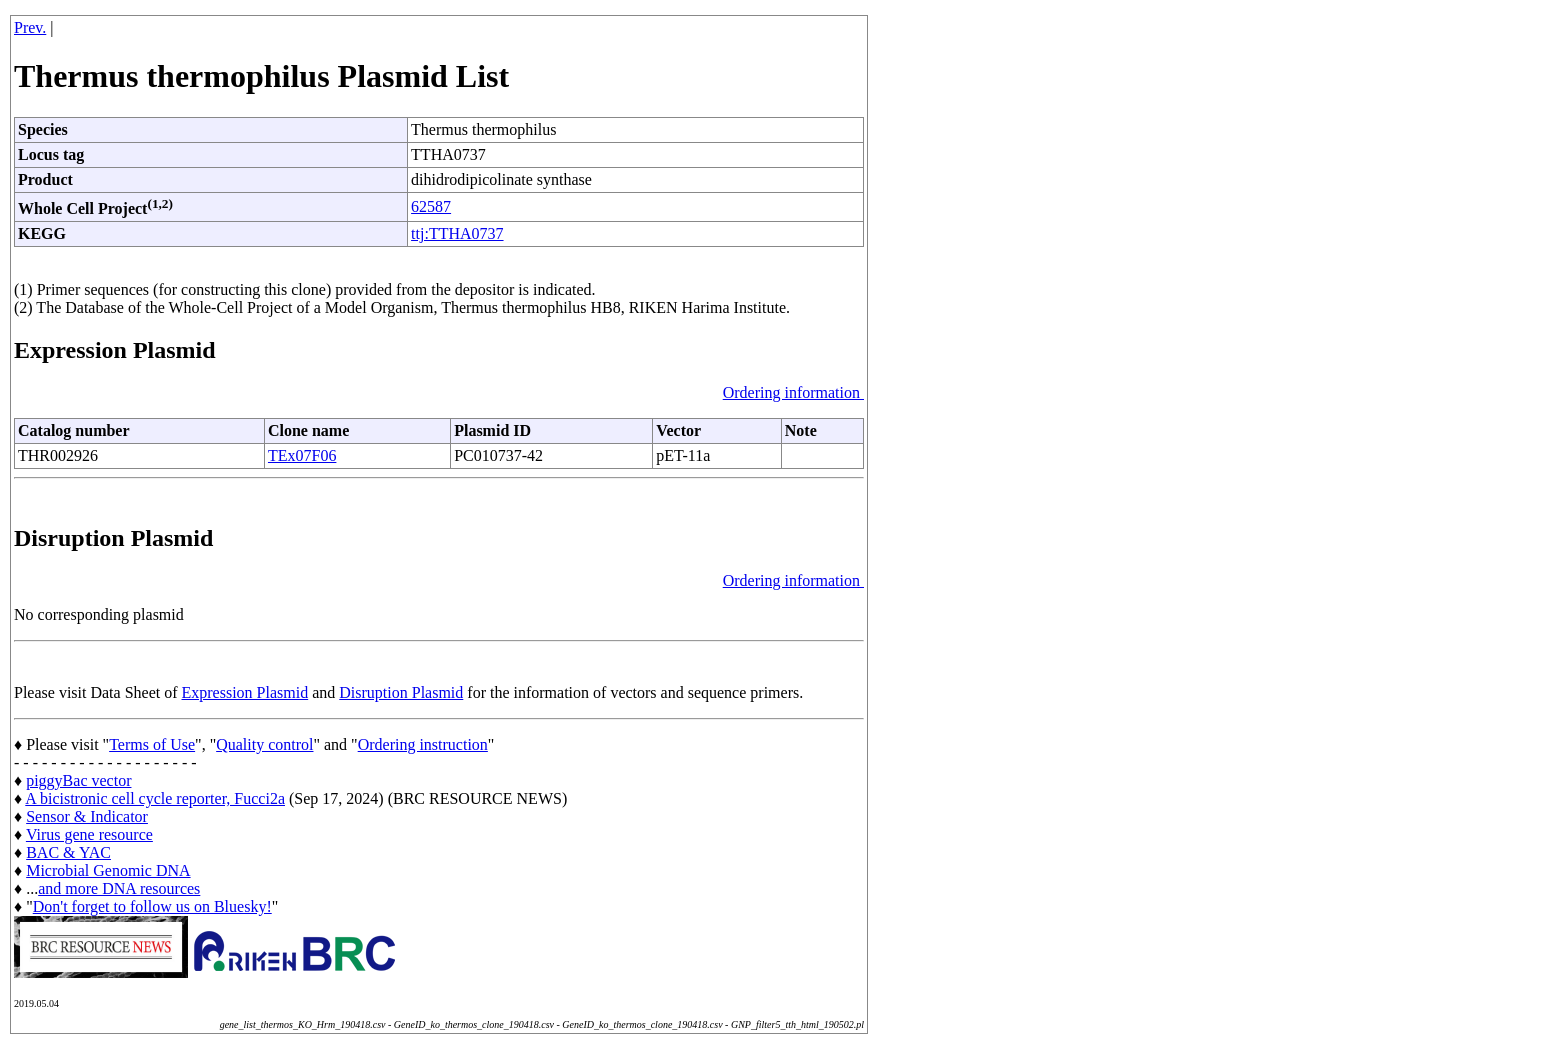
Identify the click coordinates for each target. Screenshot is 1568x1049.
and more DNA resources (119, 888)
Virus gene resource (89, 834)
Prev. (30, 27)
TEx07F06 (302, 455)
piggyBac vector (78, 780)
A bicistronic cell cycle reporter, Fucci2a (155, 798)
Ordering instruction (423, 744)
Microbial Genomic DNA (108, 870)
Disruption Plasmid (401, 692)
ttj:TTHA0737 (457, 233)
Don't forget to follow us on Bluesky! (152, 906)
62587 (431, 206)
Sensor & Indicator (87, 816)
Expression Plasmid (245, 692)
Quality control (264, 744)
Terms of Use (152, 744)
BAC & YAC (68, 852)
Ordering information (793, 392)
